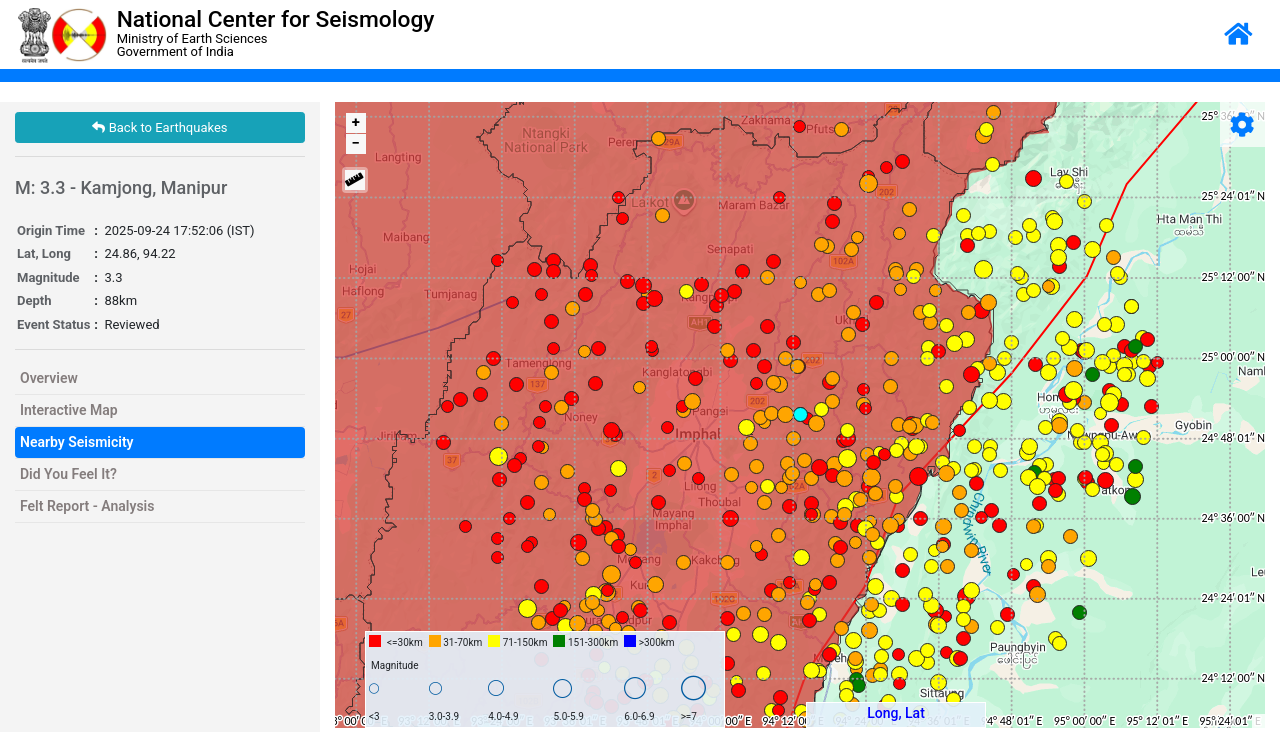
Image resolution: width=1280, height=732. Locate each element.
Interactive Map (69, 410)
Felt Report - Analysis (87, 506)
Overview (49, 378)
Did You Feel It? (68, 474)
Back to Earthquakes (159, 127)
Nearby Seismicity (77, 442)
